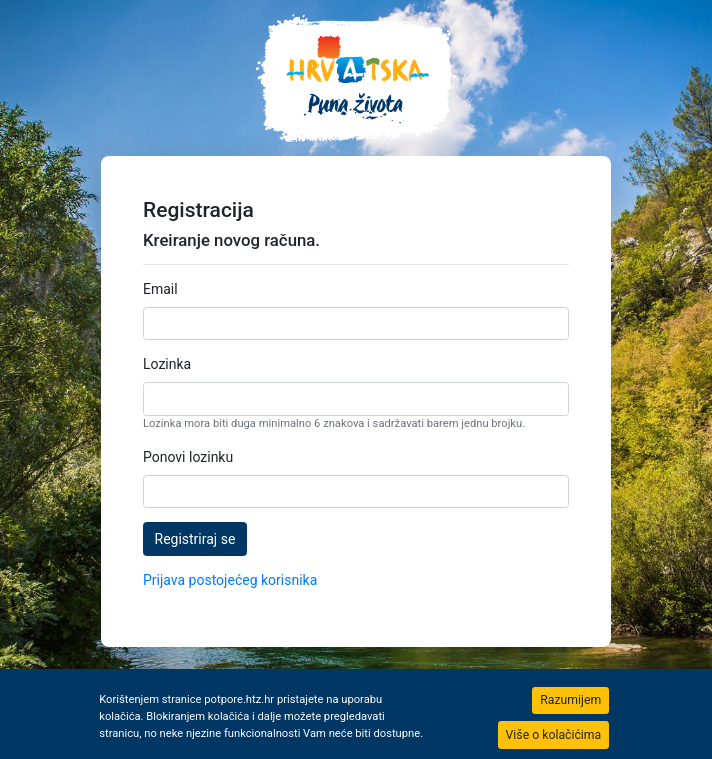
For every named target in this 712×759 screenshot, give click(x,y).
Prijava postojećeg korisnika (230, 580)
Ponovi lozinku (188, 457)
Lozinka (167, 364)
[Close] (570, 700)
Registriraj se (195, 539)
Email (160, 289)
